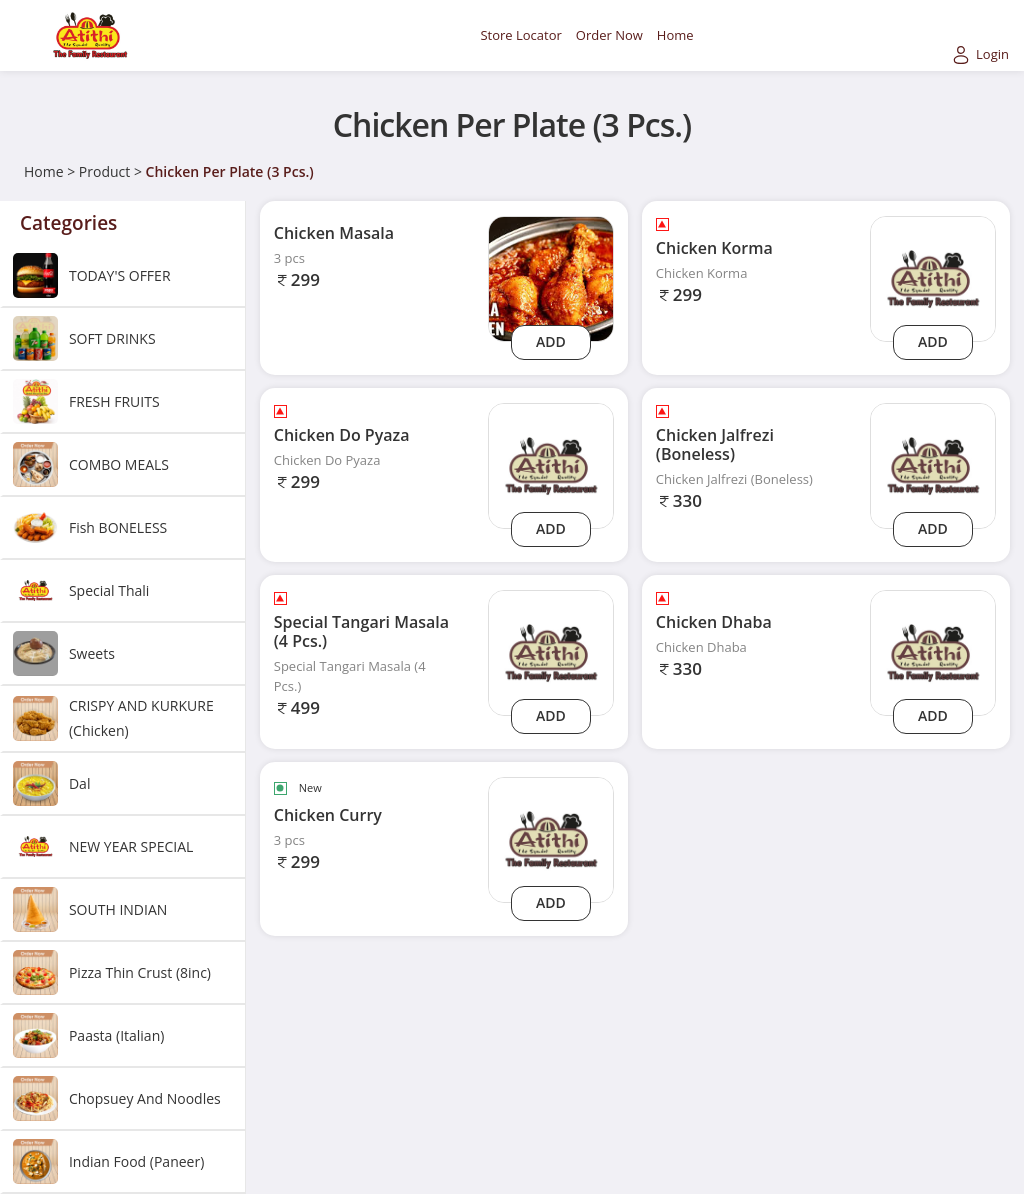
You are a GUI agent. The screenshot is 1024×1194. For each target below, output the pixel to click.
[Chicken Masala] (551, 277)
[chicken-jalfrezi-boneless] (933, 464)
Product (104, 171)
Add (551, 341)
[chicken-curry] (551, 838)
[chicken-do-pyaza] (551, 464)
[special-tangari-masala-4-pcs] (551, 651)
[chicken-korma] (933, 277)
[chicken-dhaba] (933, 651)
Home (44, 171)
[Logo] (90, 35)
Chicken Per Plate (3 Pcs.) (230, 171)
